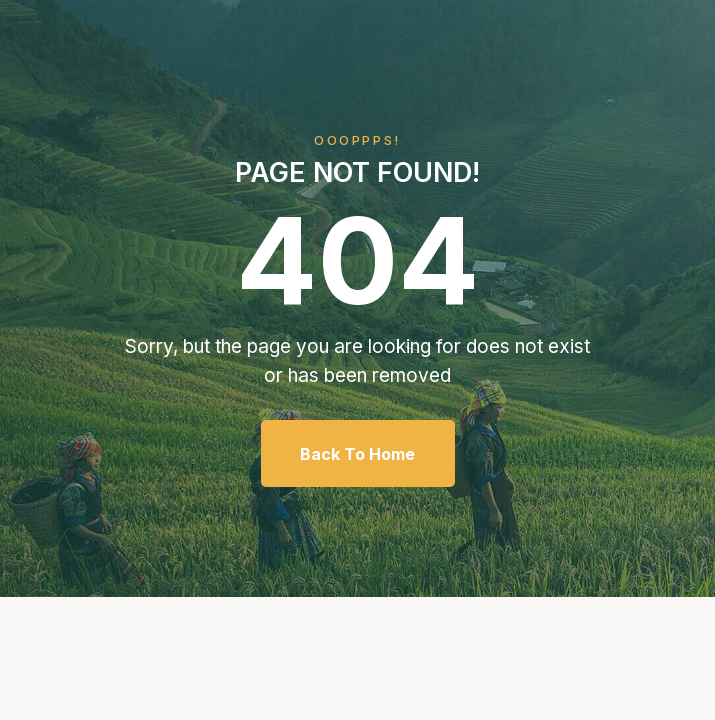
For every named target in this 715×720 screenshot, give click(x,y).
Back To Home (357, 454)
